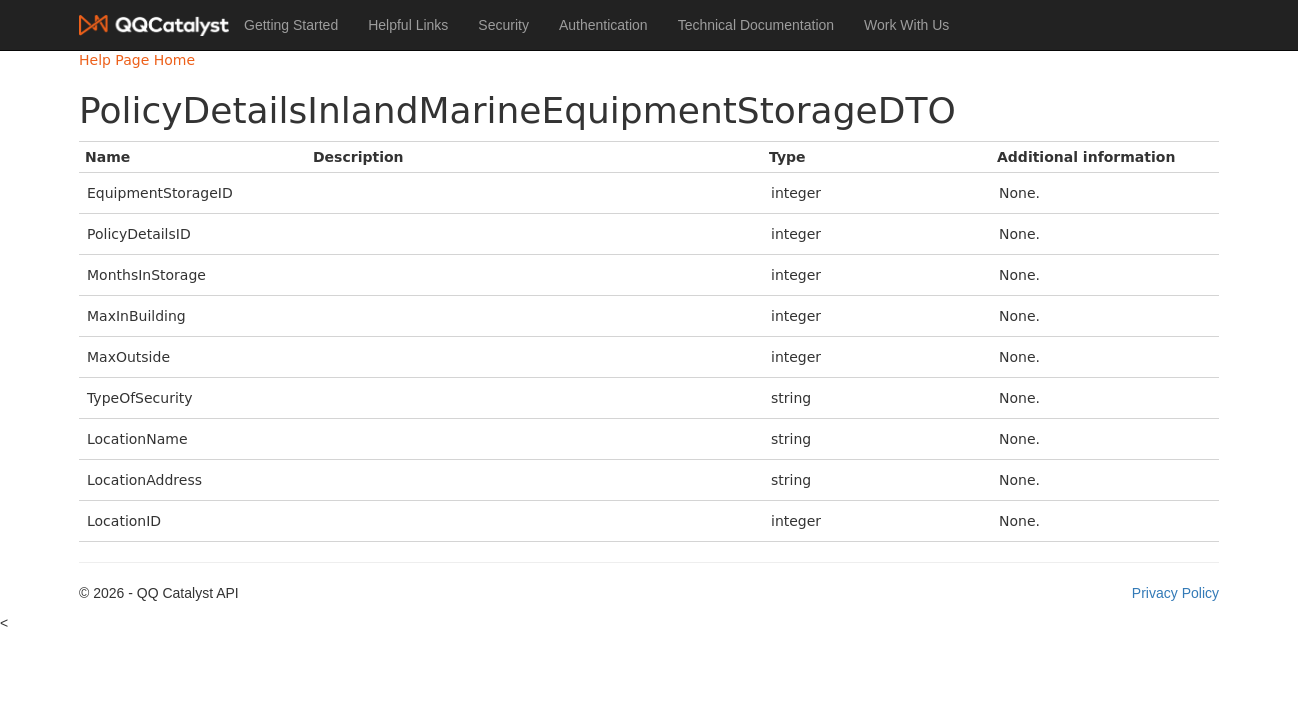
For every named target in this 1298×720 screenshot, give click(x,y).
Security (503, 25)
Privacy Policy (1175, 593)
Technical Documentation (756, 25)
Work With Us (906, 25)
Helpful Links (408, 25)
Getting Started (291, 25)
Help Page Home (137, 60)
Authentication (603, 25)
